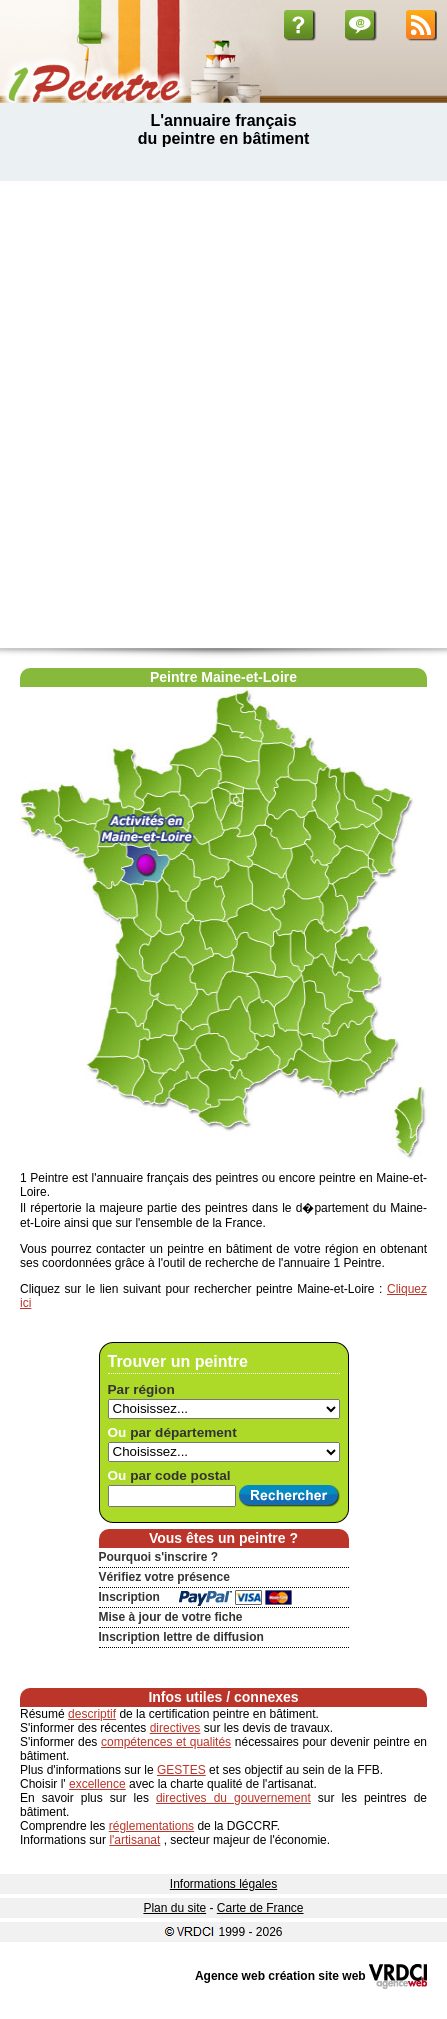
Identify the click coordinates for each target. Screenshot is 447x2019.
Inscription (129, 1597)
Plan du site (174, 1908)
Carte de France (260, 1908)
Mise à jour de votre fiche (171, 1617)
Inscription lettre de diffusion (181, 1637)
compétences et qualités (166, 1742)
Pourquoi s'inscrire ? (159, 1557)
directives (175, 1728)
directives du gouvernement (233, 1798)
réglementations (151, 1826)
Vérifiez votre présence (164, 1577)
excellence (97, 1784)
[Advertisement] (223, 414)
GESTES (181, 1770)
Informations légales (223, 1884)
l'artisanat (134, 1840)
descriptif (92, 1714)
